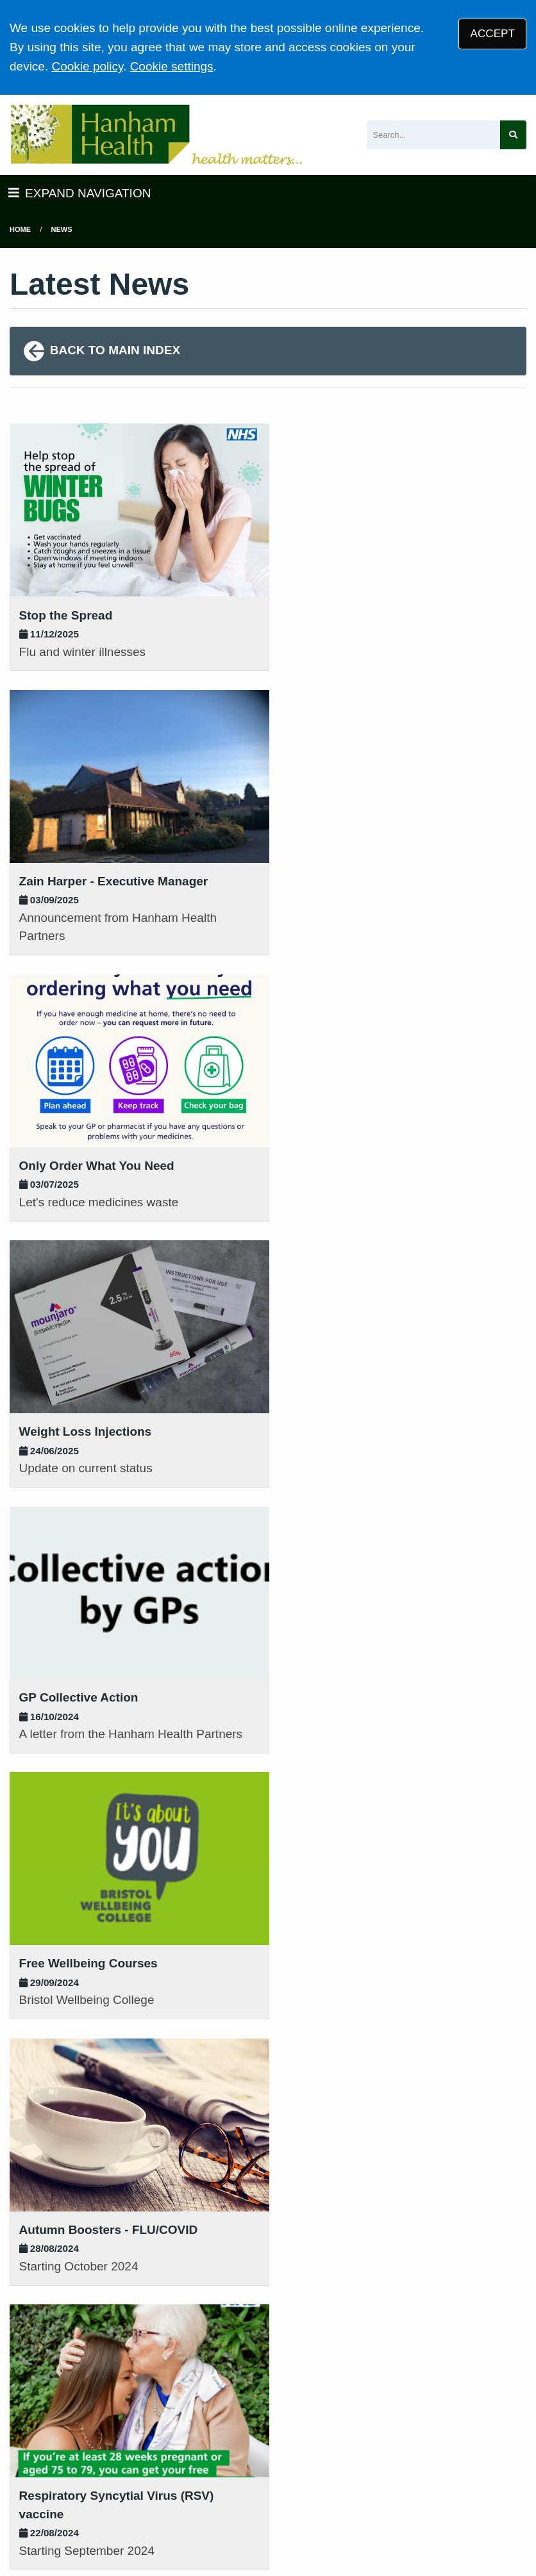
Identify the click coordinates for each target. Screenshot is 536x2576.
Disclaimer (293, 2484)
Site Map (476, 2484)
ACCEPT (493, 34)
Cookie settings (172, 66)
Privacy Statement (211, 2484)
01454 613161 (49, 2282)
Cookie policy (87, 66)
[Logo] (156, 134)
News (61, 229)
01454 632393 (183, 2285)
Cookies (422, 2484)
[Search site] (513, 134)
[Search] (433, 134)
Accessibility (360, 2484)
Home (20, 229)
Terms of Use (122, 2484)
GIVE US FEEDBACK (468, 2315)
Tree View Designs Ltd (75, 2527)
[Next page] (221, 2075)
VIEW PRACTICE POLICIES (335, 2352)
